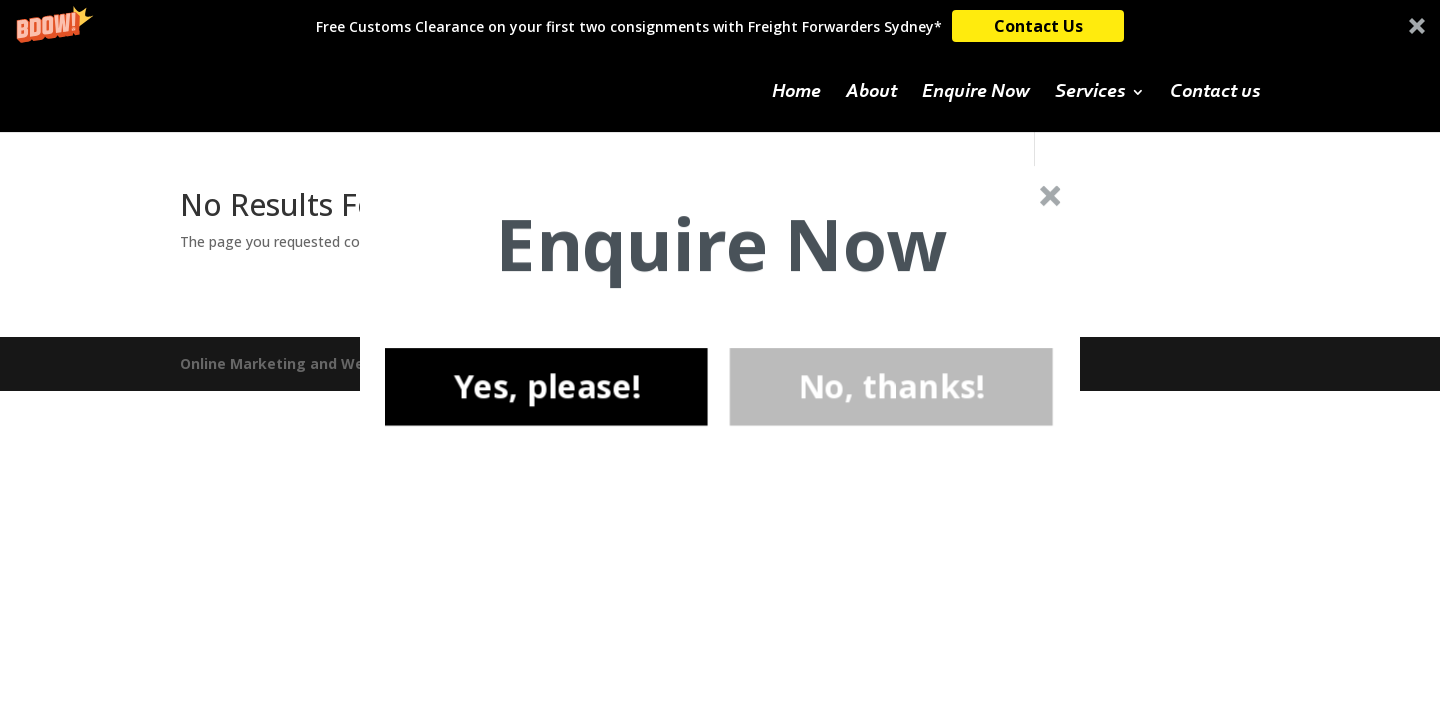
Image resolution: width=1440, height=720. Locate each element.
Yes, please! (546, 386)
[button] (721, 244)
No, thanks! (891, 386)
